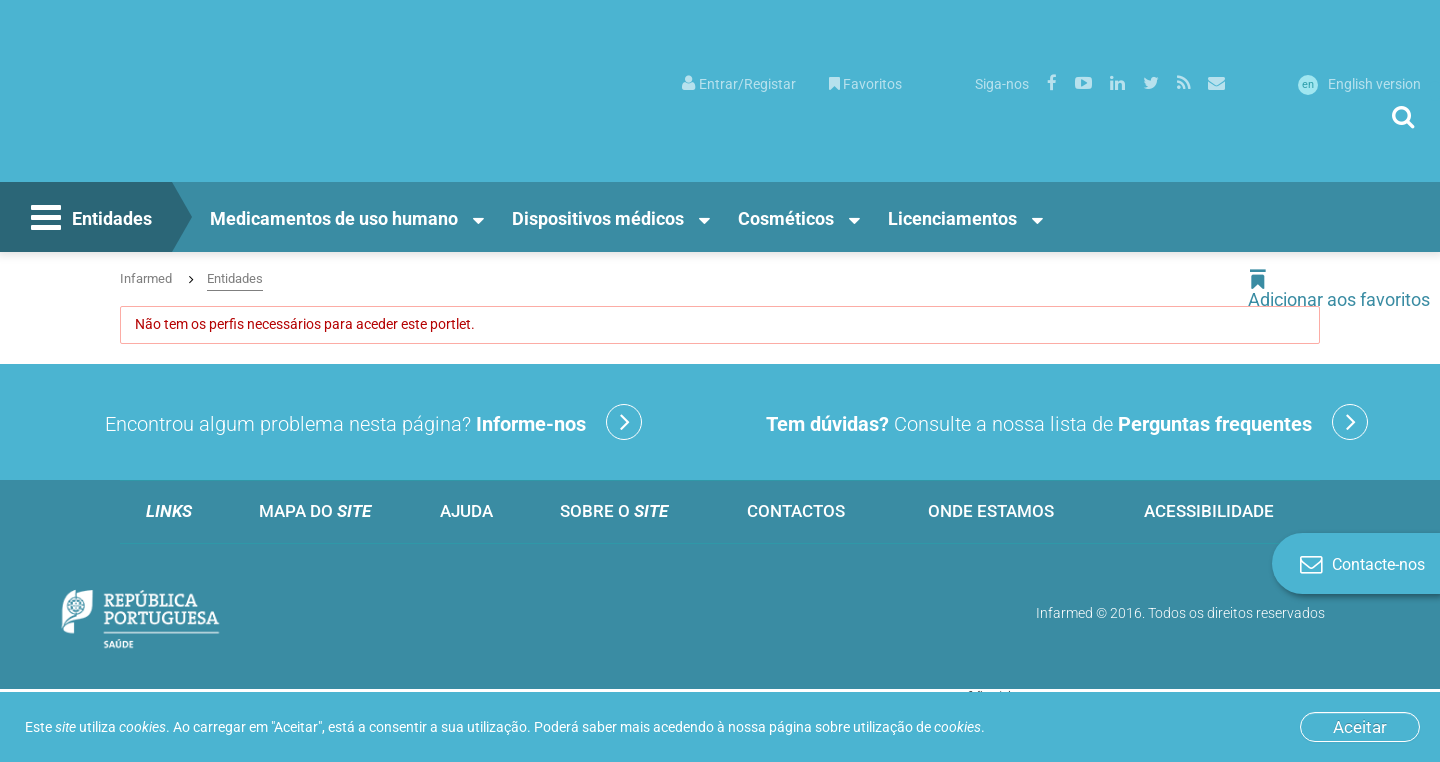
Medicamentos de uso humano (334, 218)
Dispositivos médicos (598, 218)
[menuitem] (739, 82)
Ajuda (466, 511)
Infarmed (146, 278)
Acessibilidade (1209, 511)
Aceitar (1360, 727)
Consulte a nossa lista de (1067, 422)
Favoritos (865, 84)
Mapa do (315, 511)
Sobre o (614, 511)
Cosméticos (786, 218)
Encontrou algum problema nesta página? (373, 422)
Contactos (796, 511)
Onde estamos (991, 511)
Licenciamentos (952, 218)
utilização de (917, 727)
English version (1359, 84)
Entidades (89, 220)
